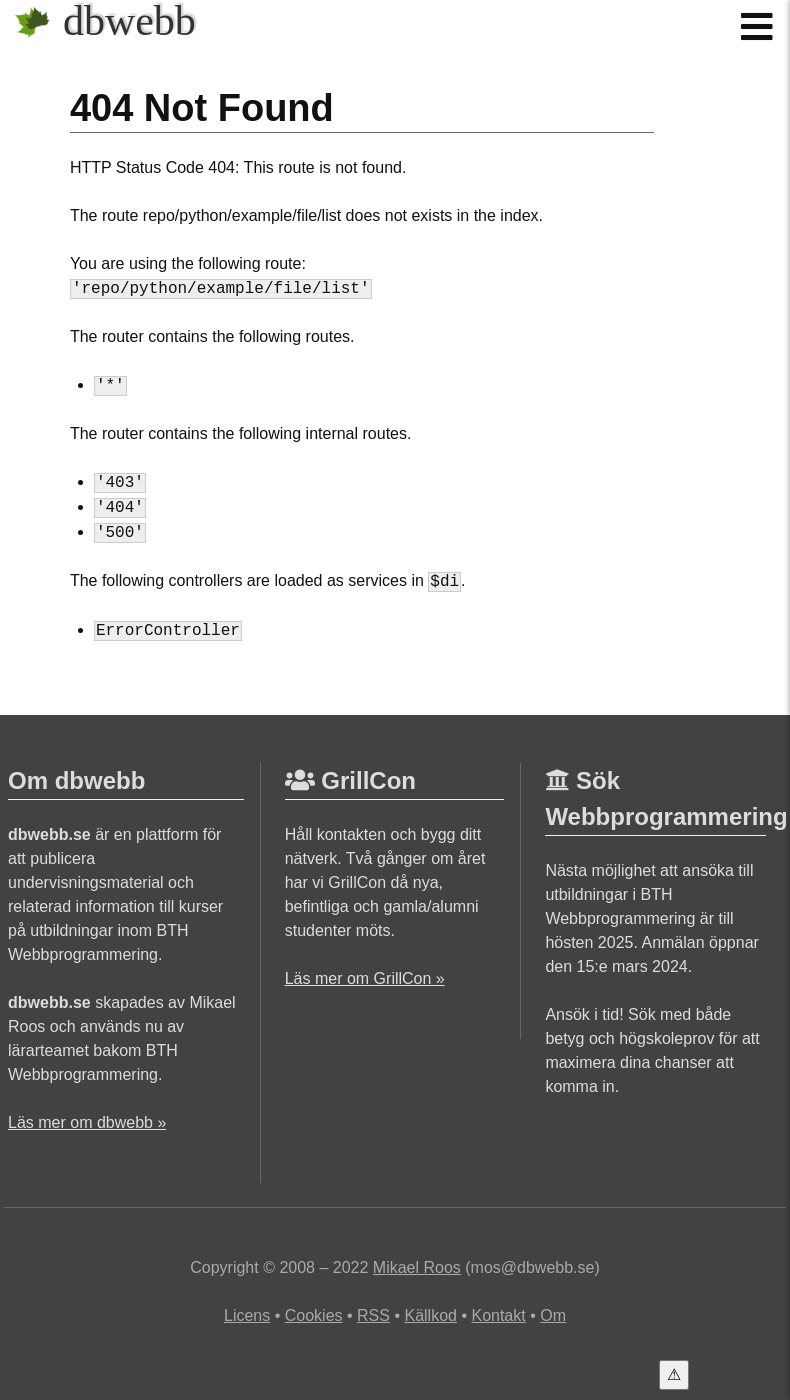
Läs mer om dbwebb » (87, 1122)
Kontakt (498, 1315)
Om (553, 1315)
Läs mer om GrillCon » (365, 978)
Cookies (314, 1315)
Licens (247, 1315)
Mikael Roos (417, 1267)
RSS (373, 1315)
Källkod (430, 1315)
